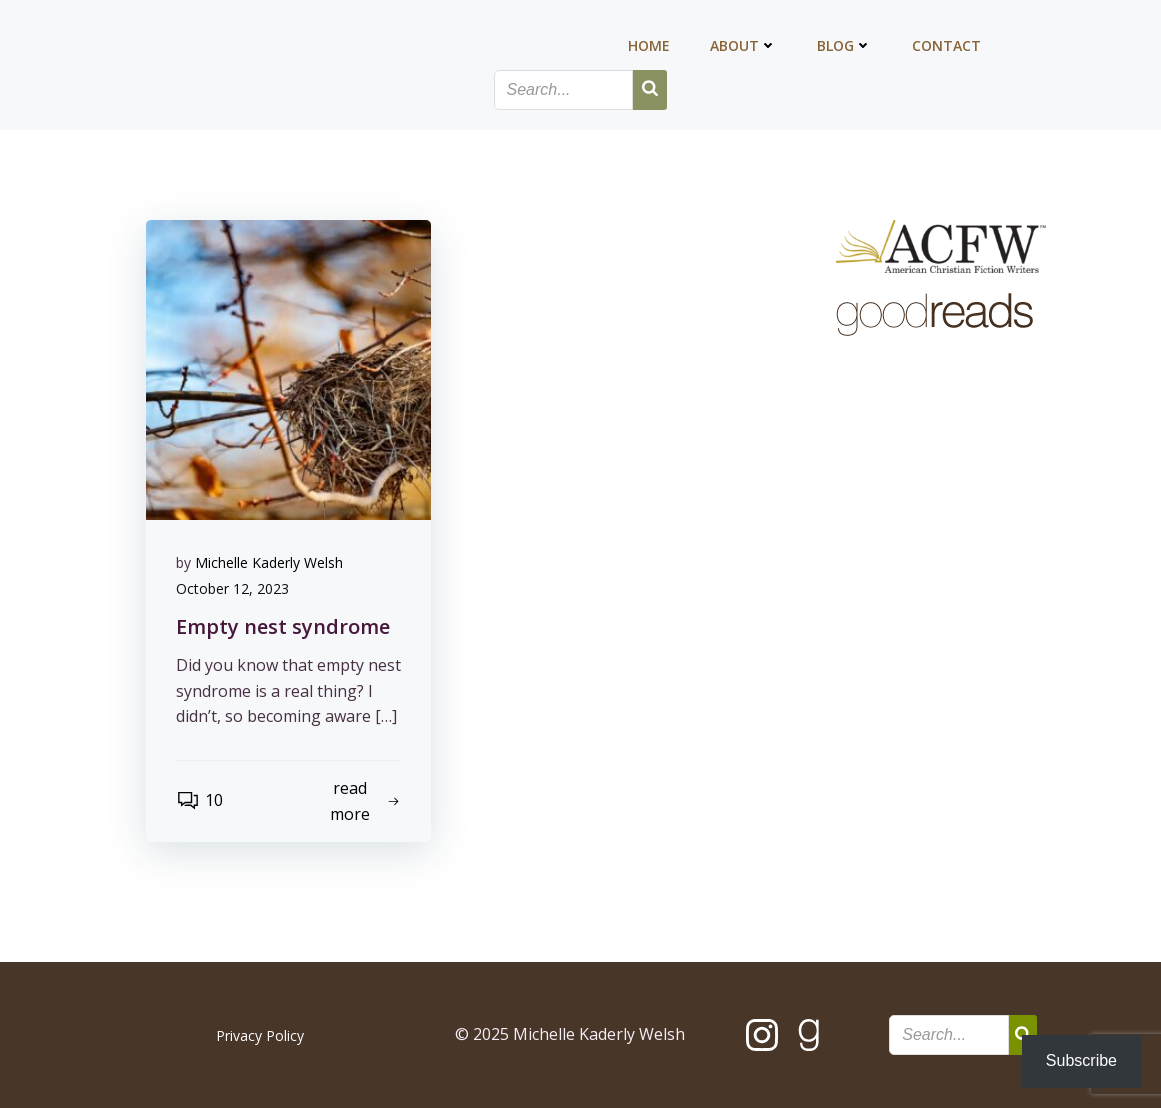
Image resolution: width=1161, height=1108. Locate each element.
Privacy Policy (260, 1035)
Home (649, 45)
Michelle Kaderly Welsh (269, 562)
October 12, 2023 (232, 588)
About (743, 45)
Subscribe (1081, 1060)
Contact (946, 45)
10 (199, 800)
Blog (844, 45)
